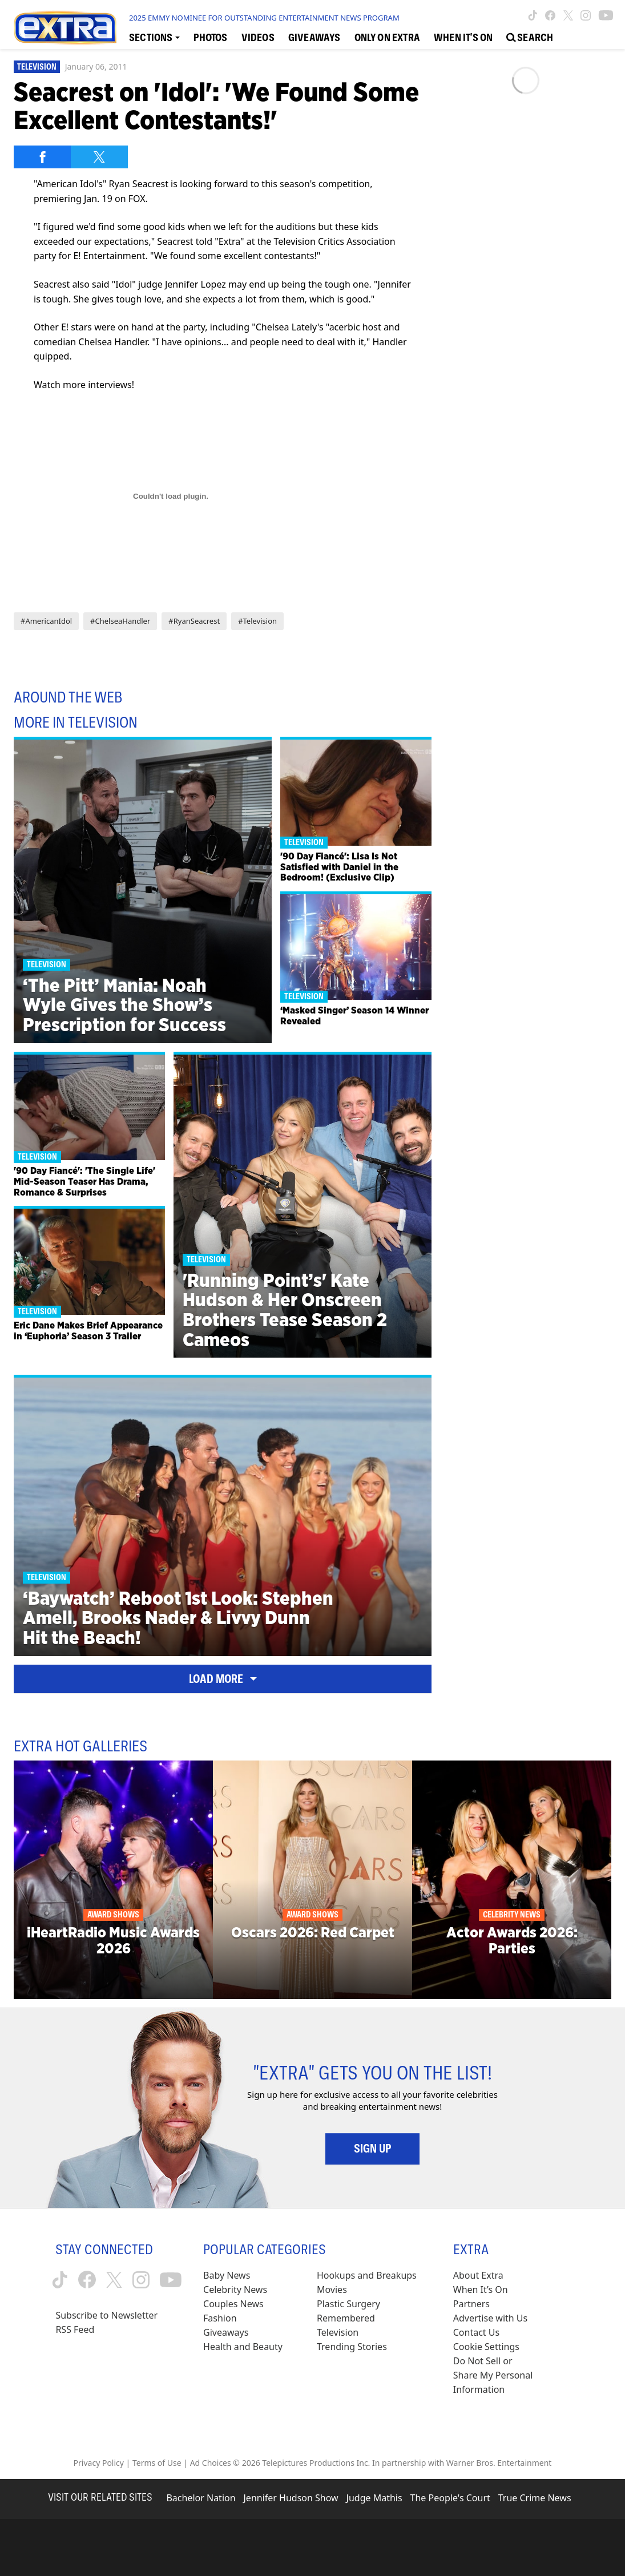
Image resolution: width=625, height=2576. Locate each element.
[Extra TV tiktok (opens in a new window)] (533, 15)
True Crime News (534, 2498)
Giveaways (225, 2332)
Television (37, 66)
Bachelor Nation (200, 2498)
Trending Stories (352, 2346)
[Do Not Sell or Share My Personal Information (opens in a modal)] (494, 2375)
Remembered (346, 2318)
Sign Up (372, 2148)
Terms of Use (157, 2462)
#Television (257, 621)
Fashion (220, 2318)
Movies (332, 2289)
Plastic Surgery (348, 2304)
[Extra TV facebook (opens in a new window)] (550, 15)
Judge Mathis (374, 2498)
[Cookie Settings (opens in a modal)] (486, 2347)
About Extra (478, 2275)
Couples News (233, 2304)
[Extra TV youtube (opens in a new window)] (606, 15)
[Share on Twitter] (99, 157)
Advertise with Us (490, 2318)
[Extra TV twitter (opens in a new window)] (568, 15)
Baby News (226, 2275)
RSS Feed (74, 2329)
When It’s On (480, 2289)
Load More (223, 1679)
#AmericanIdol (46, 621)
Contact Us (476, 2332)
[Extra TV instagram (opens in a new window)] (585, 15)
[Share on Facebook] (42, 157)
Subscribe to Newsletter (106, 2315)
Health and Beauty (243, 2346)
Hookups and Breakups (367, 2275)
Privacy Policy (99, 2462)
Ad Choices (210, 2462)
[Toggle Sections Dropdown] (154, 36)
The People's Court (450, 2498)
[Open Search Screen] (529, 36)
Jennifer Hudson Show (291, 2498)
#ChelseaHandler (120, 621)
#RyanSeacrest (194, 621)
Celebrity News (235, 2289)
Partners (471, 2304)
